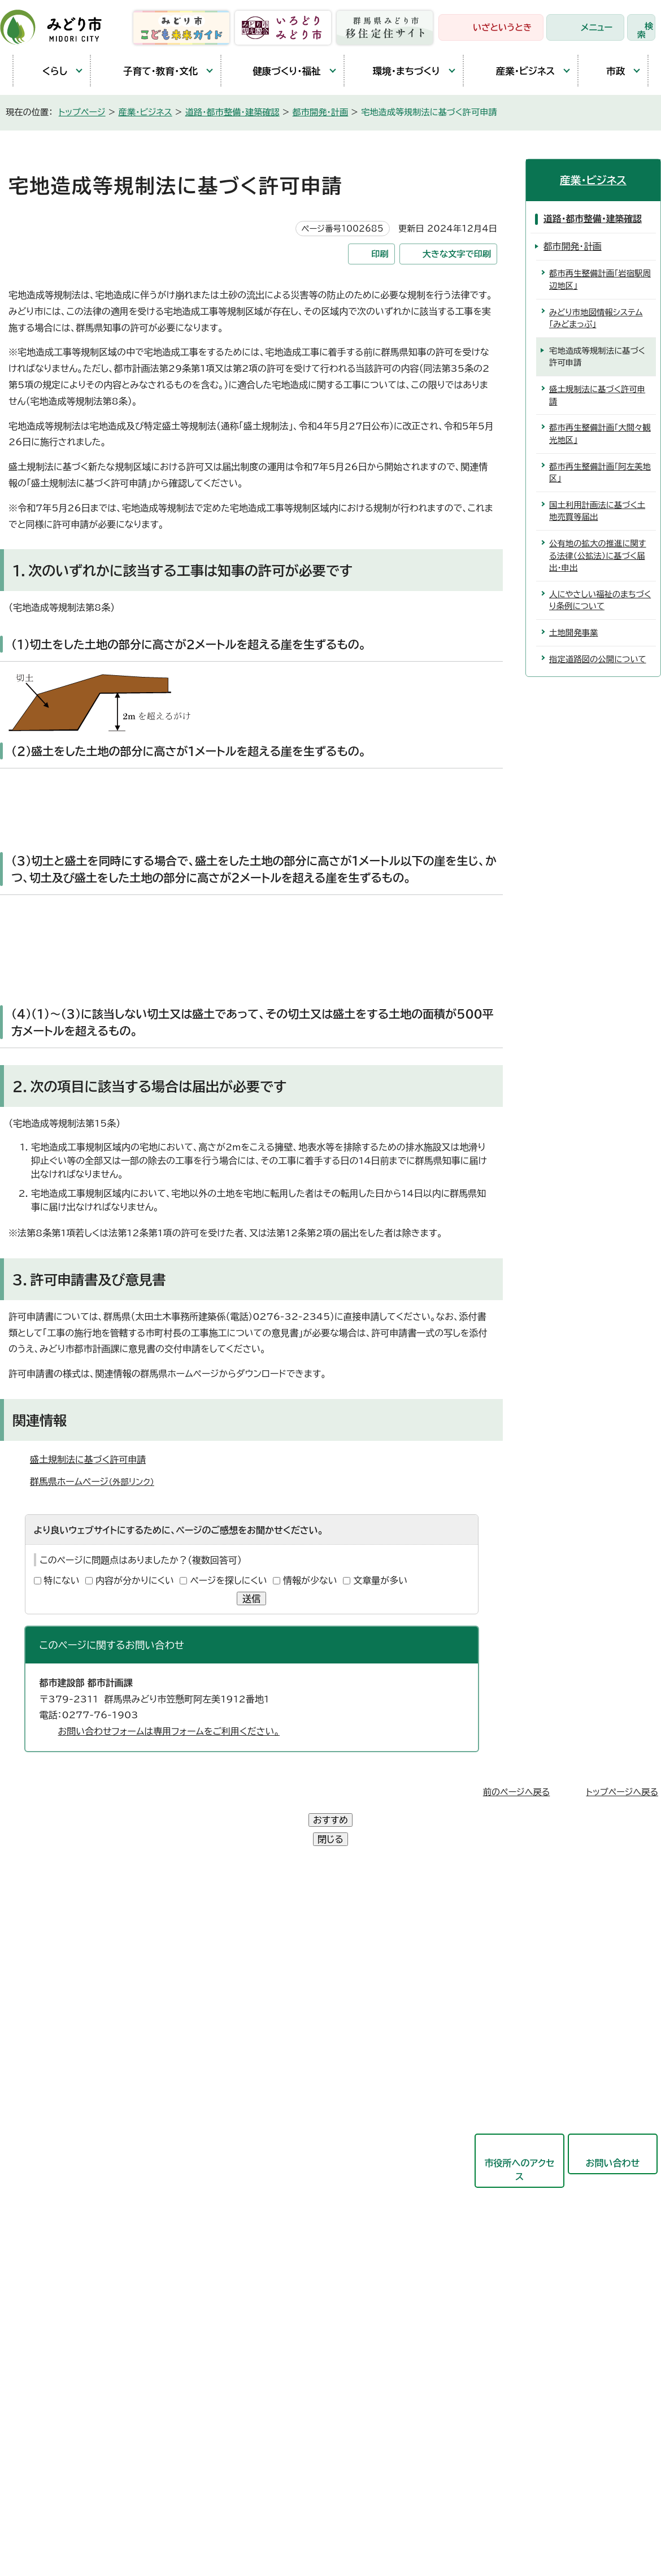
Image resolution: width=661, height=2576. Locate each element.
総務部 (270, 1961)
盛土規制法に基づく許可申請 (88, 1459)
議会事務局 (279, 2211)
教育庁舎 (41, 2012)
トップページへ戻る (622, 1792)
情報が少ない (310, 1580)
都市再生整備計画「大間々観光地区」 (600, 433)
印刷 (379, 254)
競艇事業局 (279, 2100)
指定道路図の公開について (597, 659)
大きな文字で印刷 (457, 254)
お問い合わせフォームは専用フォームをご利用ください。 (169, 1731)
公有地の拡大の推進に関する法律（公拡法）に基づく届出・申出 (597, 555)
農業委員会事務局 (293, 2266)
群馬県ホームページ (97, 1481)
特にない (62, 1580)
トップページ (82, 112)
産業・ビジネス (515, 70)
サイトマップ (327, 2404)
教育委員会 (279, 2183)
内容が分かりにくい (134, 1580)
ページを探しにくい (228, 1580)
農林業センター (53, 1986)
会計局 (270, 2155)
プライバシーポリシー (189, 2404)
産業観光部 (279, 2044)
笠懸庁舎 (41, 1934)
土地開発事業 (573, 632)
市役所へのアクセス (519, 2131)
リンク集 (267, 2404)
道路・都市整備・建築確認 (232, 112)
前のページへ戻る (516, 1792)
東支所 (36, 2038)
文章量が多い (380, 1580)
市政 (607, 70)
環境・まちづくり (398, 71)
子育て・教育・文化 (150, 71)
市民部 (270, 1989)
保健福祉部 (279, 2017)
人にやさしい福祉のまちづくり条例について (600, 600)
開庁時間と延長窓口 (63, 2064)
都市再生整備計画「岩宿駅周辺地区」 (600, 279)
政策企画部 (279, 1934)
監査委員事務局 (288, 2238)
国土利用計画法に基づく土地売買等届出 (597, 511)
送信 (251, 1598)
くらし (46, 71)
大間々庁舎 (45, 1960)
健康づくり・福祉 (276, 71)
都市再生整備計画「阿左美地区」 (600, 472)
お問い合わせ (613, 2124)
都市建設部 (279, 2072)
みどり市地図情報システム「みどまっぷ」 (596, 318)
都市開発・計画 (321, 112)
